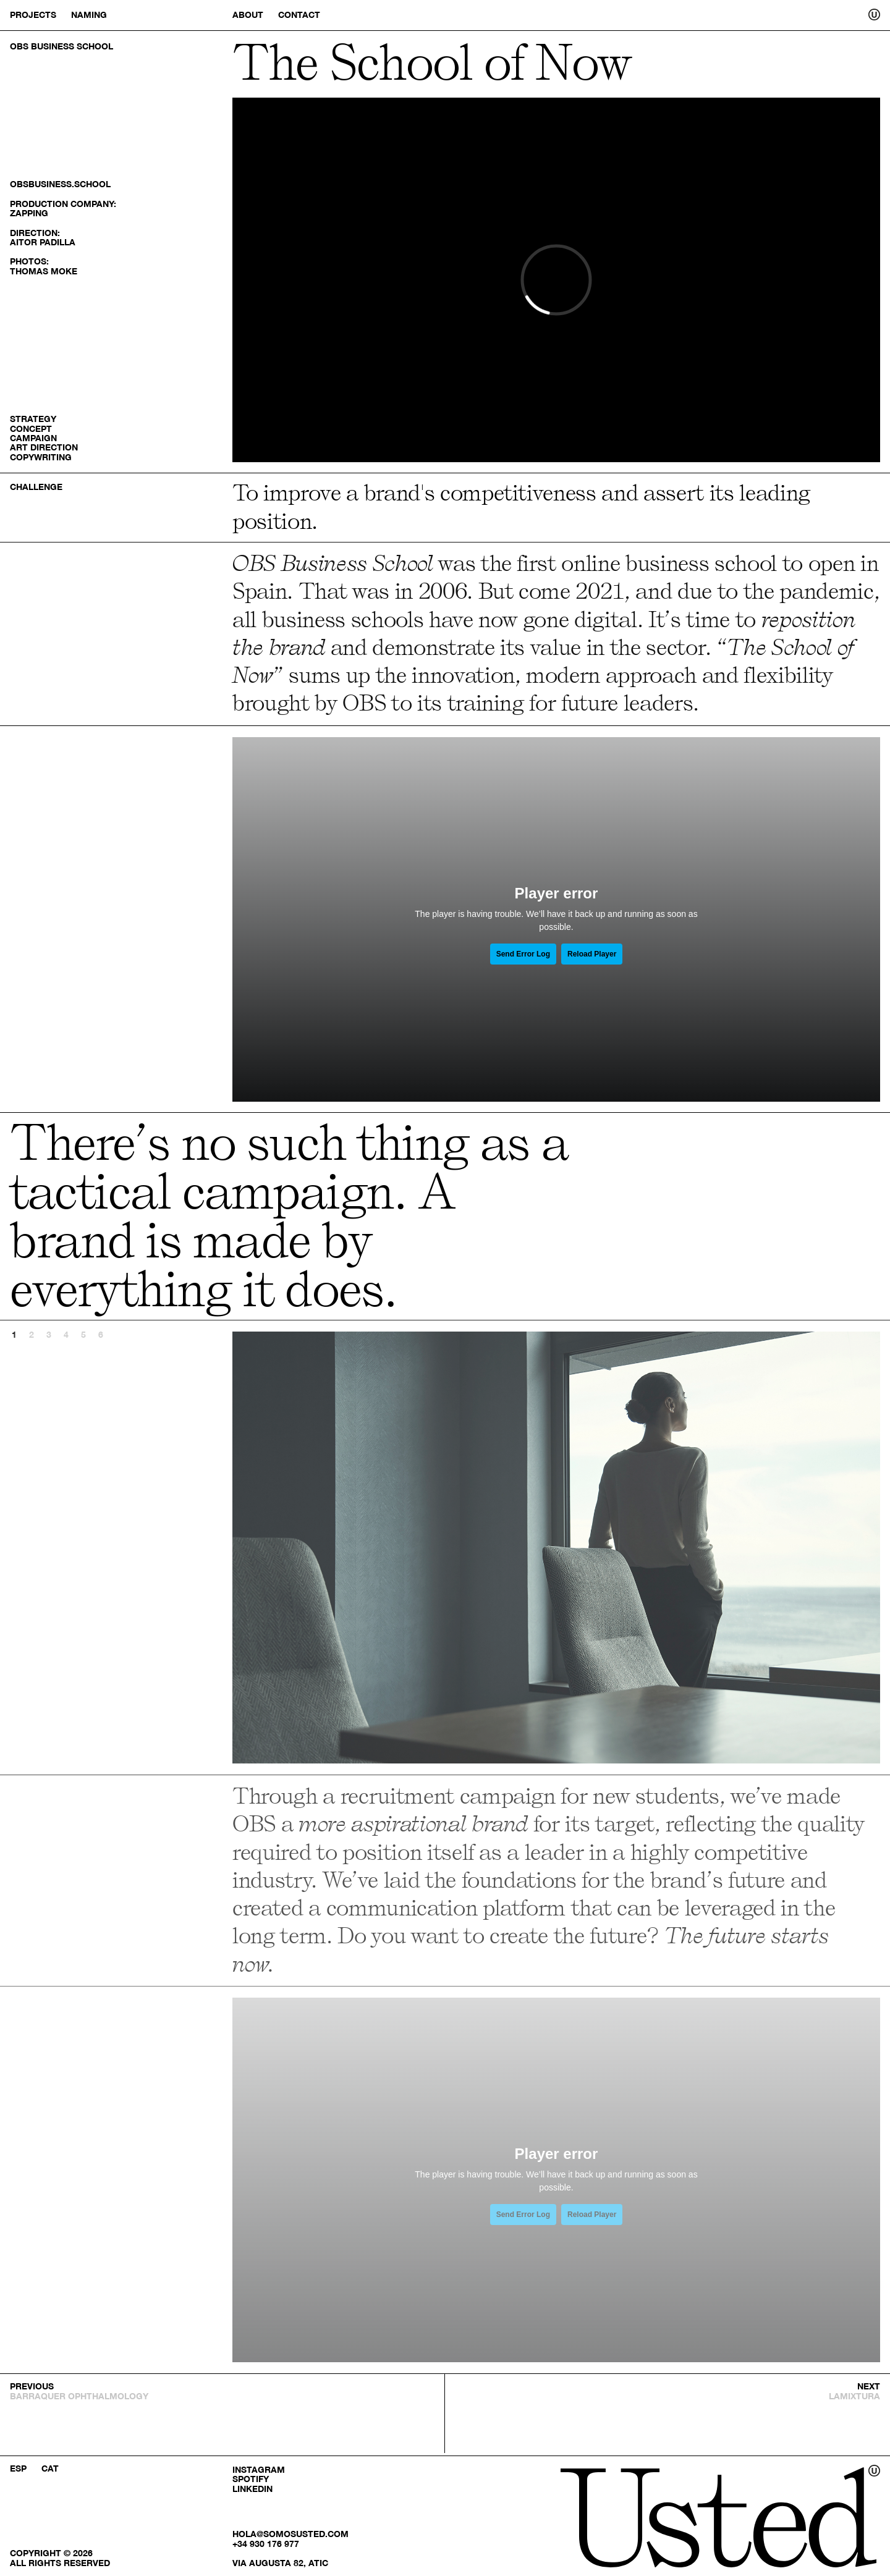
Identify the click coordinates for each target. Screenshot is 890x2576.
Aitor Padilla (42, 242)
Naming (89, 15)
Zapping (29, 213)
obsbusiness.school (60, 184)
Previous (394, 1547)
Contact (299, 15)
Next (718, 1547)
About (247, 15)
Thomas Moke (43, 271)
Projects (33, 15)
